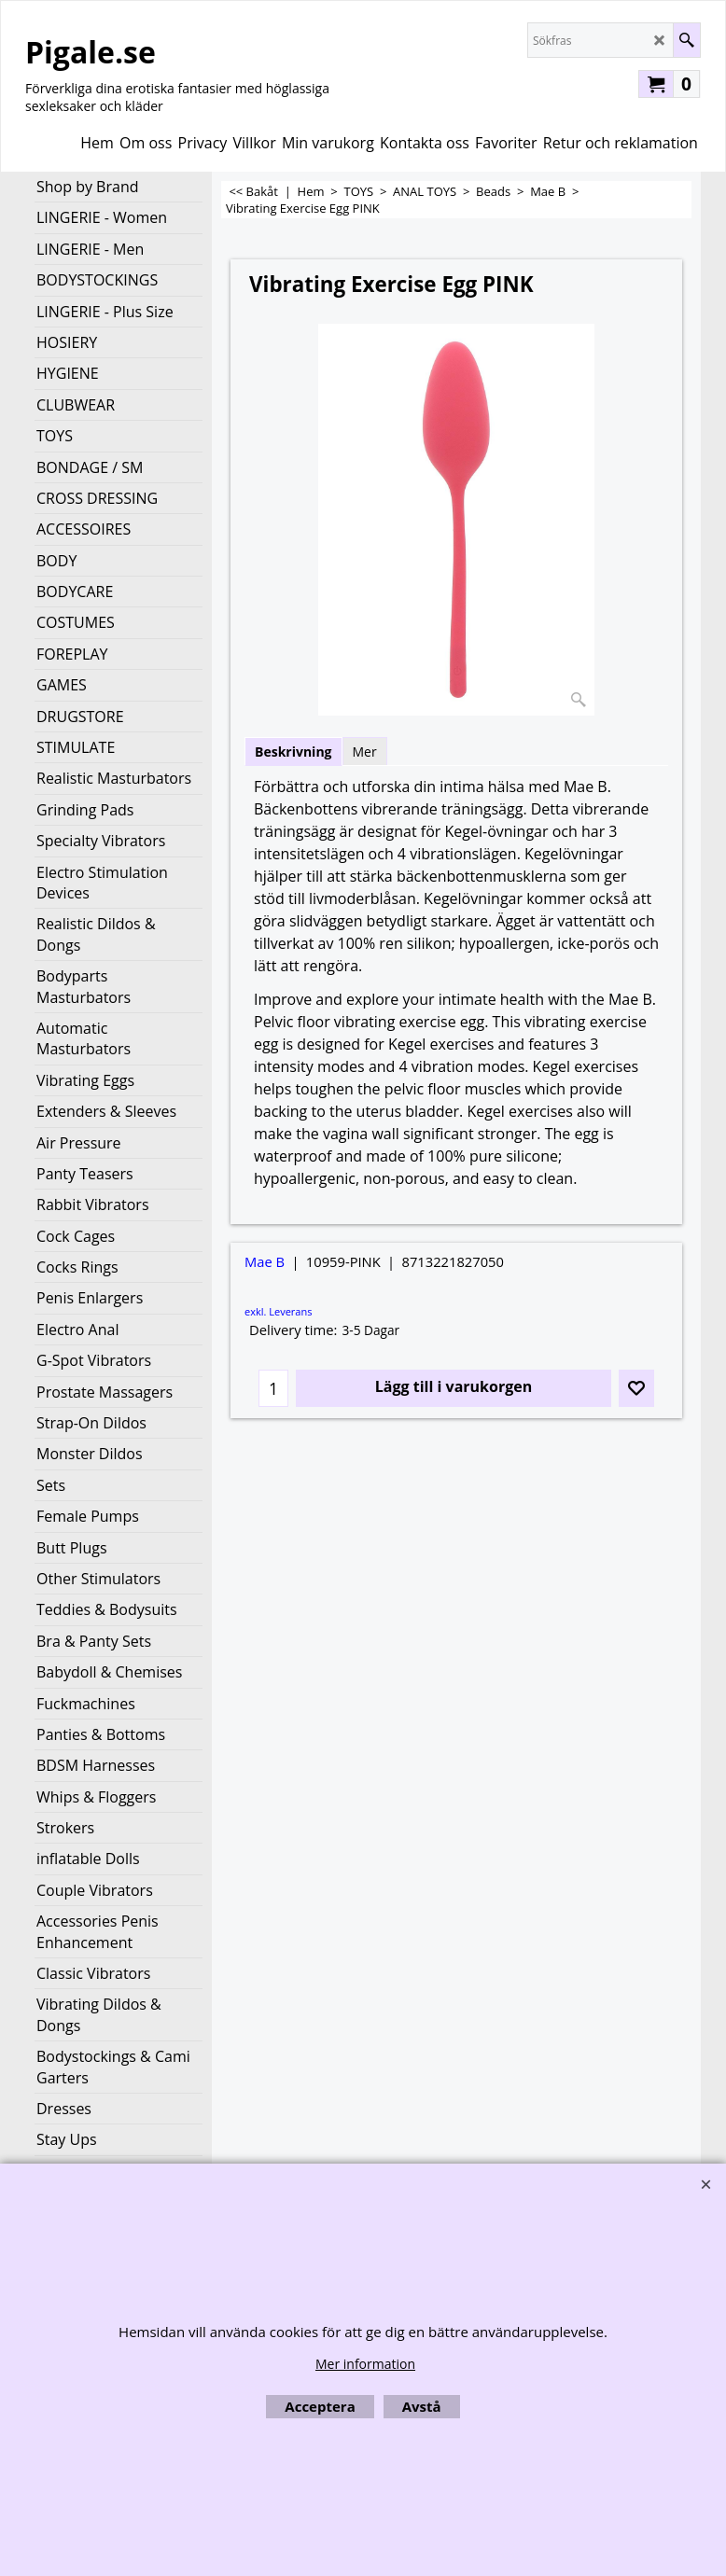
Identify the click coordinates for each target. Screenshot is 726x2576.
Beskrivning (293, 751)
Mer (365, 751)
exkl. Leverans (278, 1311)
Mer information (365, 2364)
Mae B (264, 1261)
